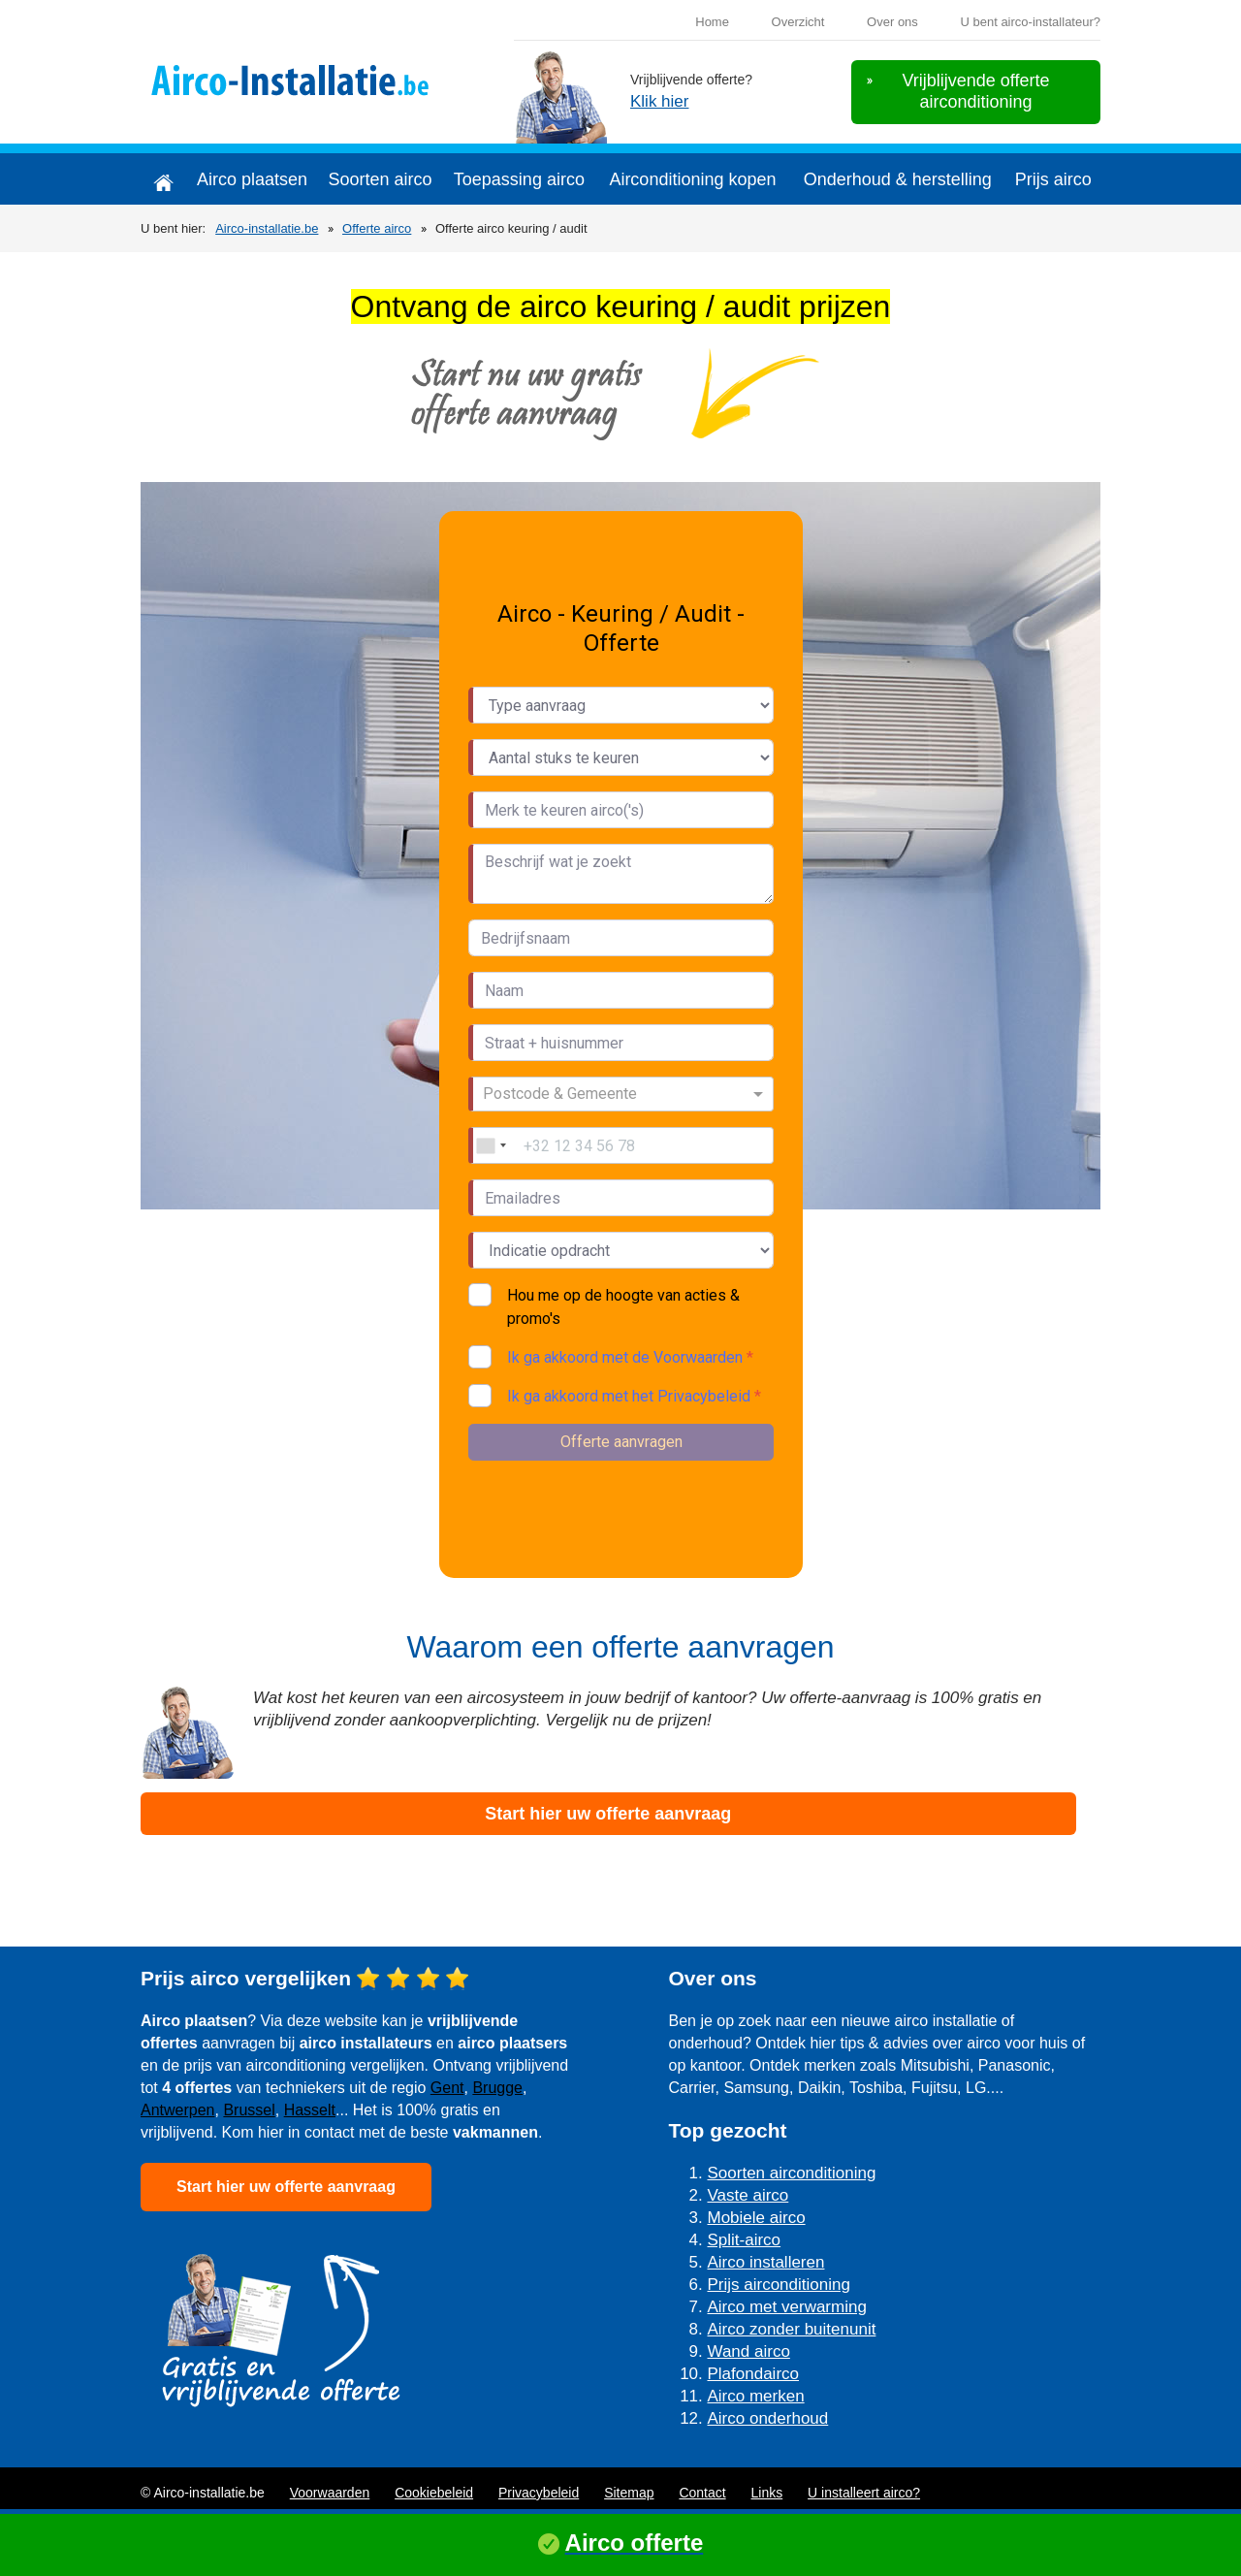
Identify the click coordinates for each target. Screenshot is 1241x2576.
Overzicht (798, 22)
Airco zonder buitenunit (792, 2329)
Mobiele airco (757, 2217)
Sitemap (628, 2492)
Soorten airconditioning (792, 2173)
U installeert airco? (864, 2492)
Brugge (497, 2087)
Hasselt (309, 2110)
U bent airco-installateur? (1030, 22)
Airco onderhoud (768, 2418)
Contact (702, 2492)
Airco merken (756, 2396)
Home (712, 22)
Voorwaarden (330, 2492)
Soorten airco (379, 179)
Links (767, 2492)
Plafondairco (754, 2374)
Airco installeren (766, 2262)
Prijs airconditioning (779, 2284)
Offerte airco (376, 228)
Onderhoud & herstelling (898, 179)
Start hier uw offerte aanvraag (608, 1813)
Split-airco (744, 2240)
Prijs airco (1053, 179)
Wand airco (749, 2351)
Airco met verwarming (787, 2307)
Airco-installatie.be (266, 228)
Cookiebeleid (434, 2492)
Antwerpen (178, 2110)
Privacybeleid (538, 2492)
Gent (447, 2087)
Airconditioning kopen (692, 179)
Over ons (892, 22)
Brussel (248, 2110)
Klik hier (659, 101)
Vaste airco (748, 2195)
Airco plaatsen (252, 179)
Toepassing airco (519, 179)
